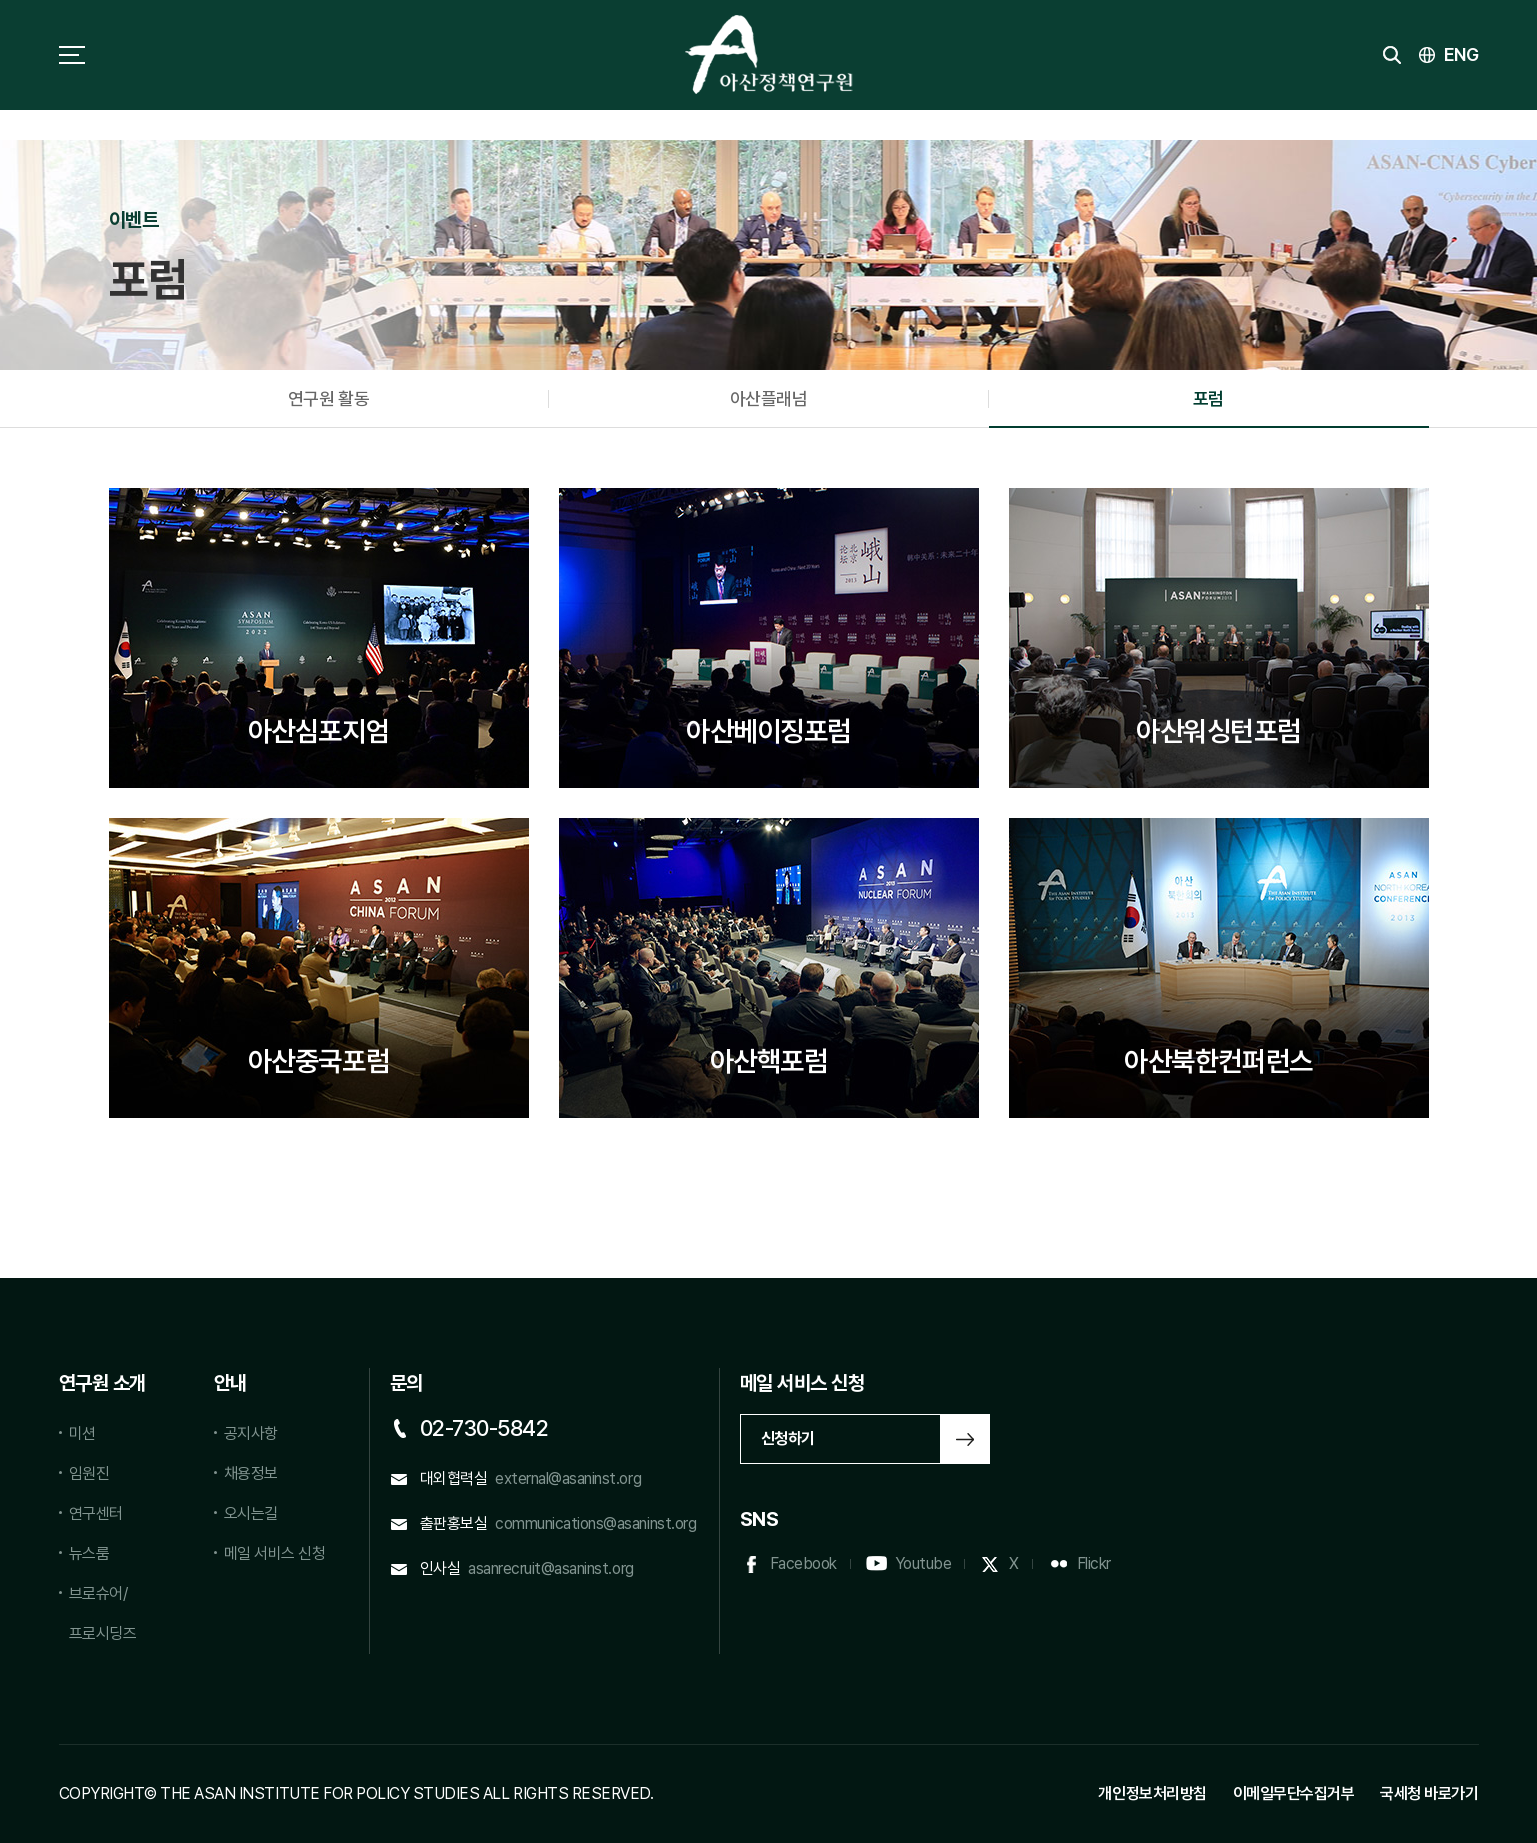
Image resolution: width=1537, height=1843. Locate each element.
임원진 (89, 1473)
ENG (1461, 54)
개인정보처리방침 (1152, 1793)
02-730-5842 (484, 1428)
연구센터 (96, 1513)
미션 (82, 1433)
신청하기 (788, 1438)
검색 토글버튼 (1392, 55)
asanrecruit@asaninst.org (550, 1568)
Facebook (803, 1563)
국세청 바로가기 (1429, 1793)
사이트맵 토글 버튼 (72, 55)
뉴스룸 (89, 1553)
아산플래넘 (769, 398)
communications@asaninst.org (595, 1523)
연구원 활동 (328, 398)
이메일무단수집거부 (1294, 1793)
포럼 (1208, 398)
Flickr (1094, 1563)
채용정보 (251, 1473)
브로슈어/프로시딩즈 (103, 1613)
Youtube (923, 1563)
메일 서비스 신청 (275, 1553)
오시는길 (251, 1513)
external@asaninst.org (568, 1478)
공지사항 (251, 1433)
